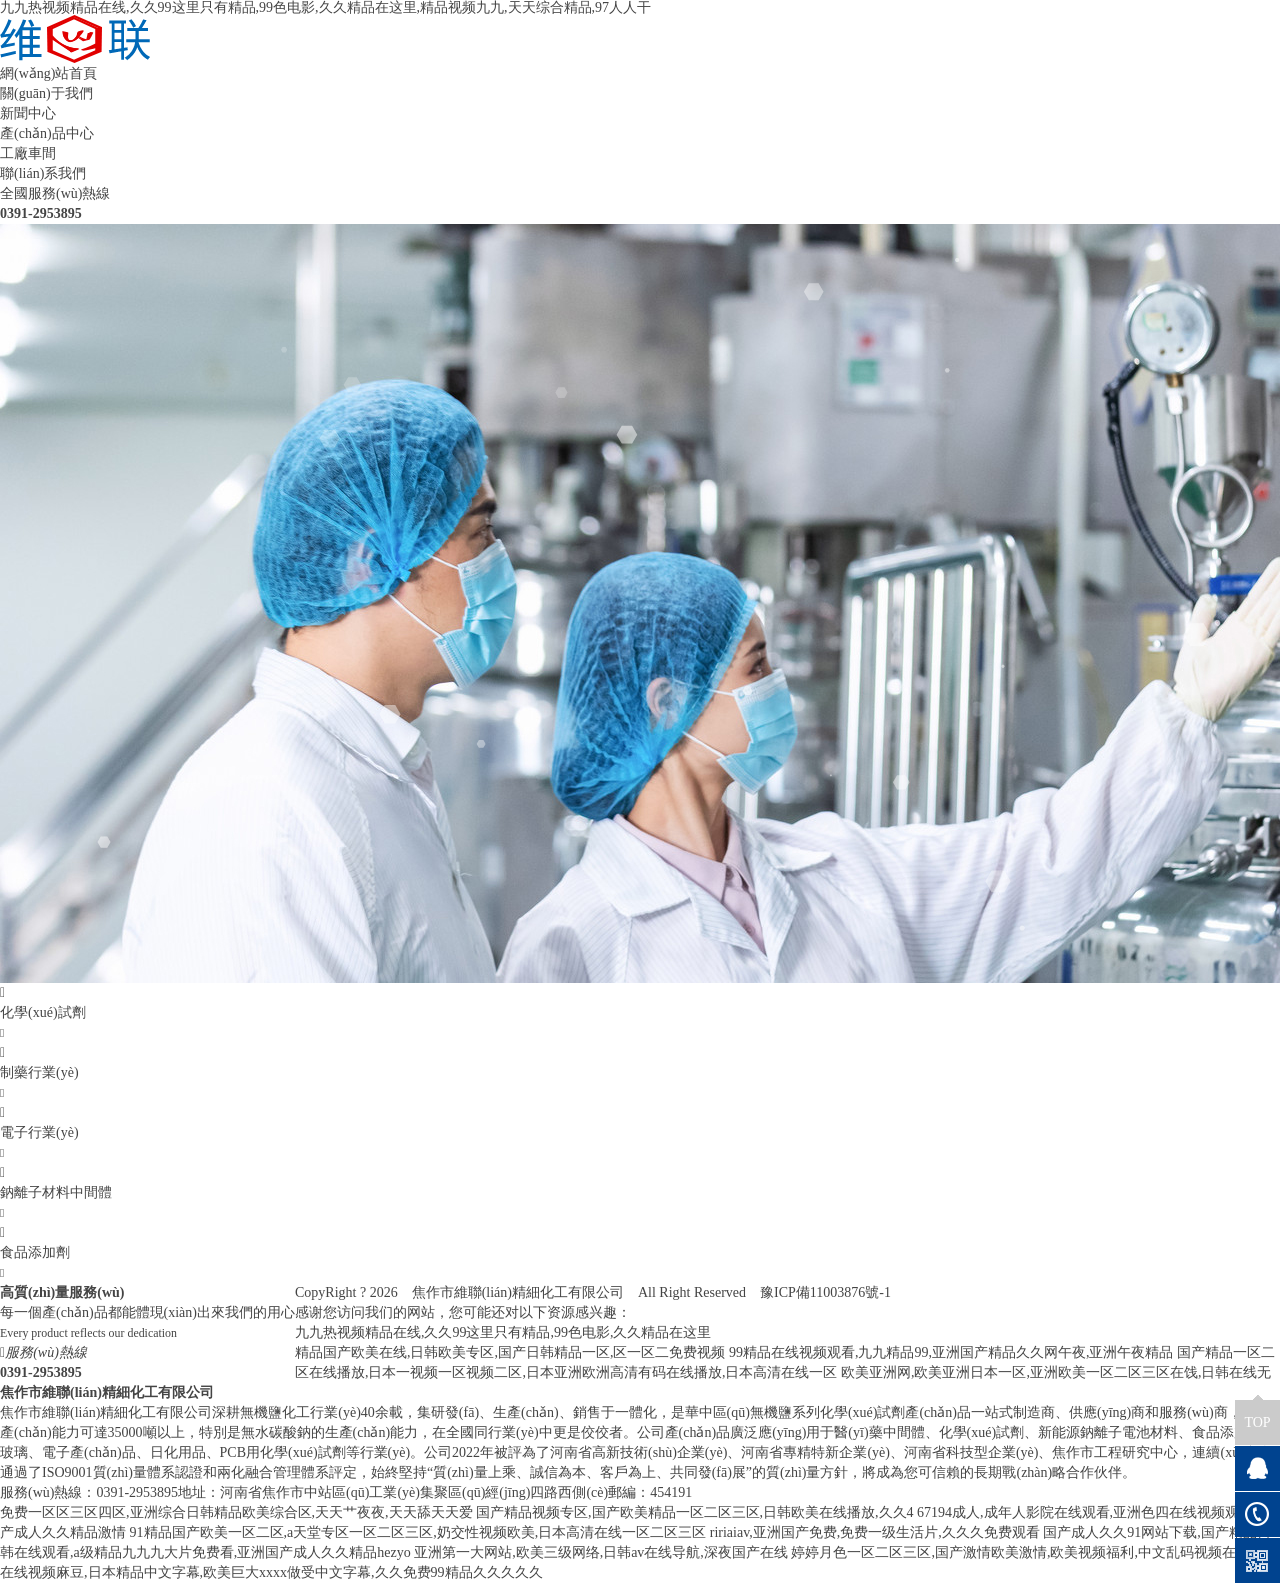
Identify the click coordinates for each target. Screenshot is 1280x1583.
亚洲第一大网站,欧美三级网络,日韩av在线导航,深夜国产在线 (601, 1552)
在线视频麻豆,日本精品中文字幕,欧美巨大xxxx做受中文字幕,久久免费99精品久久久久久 (271, 1572)
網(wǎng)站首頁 (48, 73)
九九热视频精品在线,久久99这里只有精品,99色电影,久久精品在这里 (503, 1332)
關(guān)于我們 (46, 93)
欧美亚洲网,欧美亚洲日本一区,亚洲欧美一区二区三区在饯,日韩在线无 (1056, 1372)
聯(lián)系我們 (43, 173)
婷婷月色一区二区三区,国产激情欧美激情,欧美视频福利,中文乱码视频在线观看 (1034, 1552)
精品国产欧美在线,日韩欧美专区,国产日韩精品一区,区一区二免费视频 (510, 1352)
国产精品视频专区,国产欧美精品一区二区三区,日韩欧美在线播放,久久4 (695, 1512)
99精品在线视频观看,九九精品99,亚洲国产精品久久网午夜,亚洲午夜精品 (951, 1352)
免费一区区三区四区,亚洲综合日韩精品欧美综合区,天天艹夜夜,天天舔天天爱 (236, 1512)
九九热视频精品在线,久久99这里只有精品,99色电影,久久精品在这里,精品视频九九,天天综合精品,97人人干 (325, 7)
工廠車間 (28, 153)
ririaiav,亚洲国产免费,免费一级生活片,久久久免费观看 (875, 1532)
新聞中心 (28, 113)
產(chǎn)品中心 (47, 133)
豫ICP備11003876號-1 (825, 1292)
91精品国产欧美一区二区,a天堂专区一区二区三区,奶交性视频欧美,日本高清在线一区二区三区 (418, 1532)
